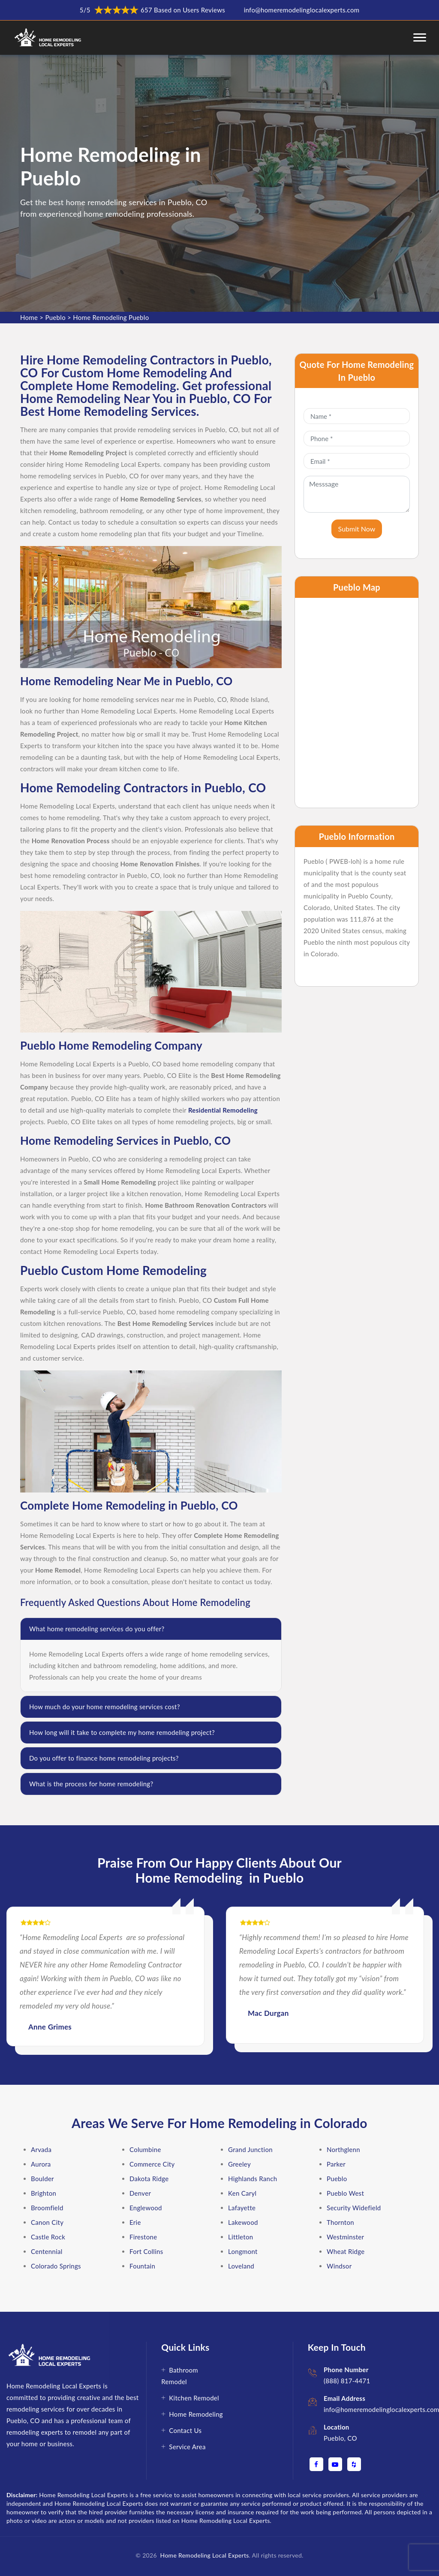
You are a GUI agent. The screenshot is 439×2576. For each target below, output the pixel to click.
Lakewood (243, 2222)
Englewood (145, 2208)
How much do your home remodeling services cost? (104, 1706)
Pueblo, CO (340, 2438)
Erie (135, 2222)
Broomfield (47, 2208)
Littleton (240, 2237)
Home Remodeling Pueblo (111, 317)
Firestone (143, 2237)
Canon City (47, 2222)
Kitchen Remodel (194, 2398)
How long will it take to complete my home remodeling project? (122, 1732)
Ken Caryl (242, 2193)
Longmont (243, 2251)
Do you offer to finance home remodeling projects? (104, 1758)
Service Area (187, 2447)
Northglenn (343, 2149)
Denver (140, 2193)
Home (29, 317)
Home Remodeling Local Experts (203, 2555)
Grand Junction (250, 2149)
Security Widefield (354, 2208)
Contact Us (185, 2430)
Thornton (340, 2222)
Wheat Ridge (346, 2251)
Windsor (339, 2266)
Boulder (42, 2178)
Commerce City (152, 2164)
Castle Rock (48, 2237)
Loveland (241, 2266)
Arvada (41, 2149)
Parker (336, 2164)
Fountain (142, 2266)
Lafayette (242, 2208)
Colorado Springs (56, 2266)
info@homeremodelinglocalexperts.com (302, 10)
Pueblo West (345, 2193)
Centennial (47, 2251)
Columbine (145, 2149)
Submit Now (357, 529)
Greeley (239, 2164)
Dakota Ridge (148, 2178)
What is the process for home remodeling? (91, 1784)
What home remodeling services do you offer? (96, 1629)
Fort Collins (146, 2251)
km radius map (357, 702)
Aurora (41, 2164)
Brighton (43, 2193)
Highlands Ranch (252, 2178)
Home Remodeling (196, 2414)
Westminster (345, 2237)
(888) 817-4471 (347, 2381)
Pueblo (55, 317)
